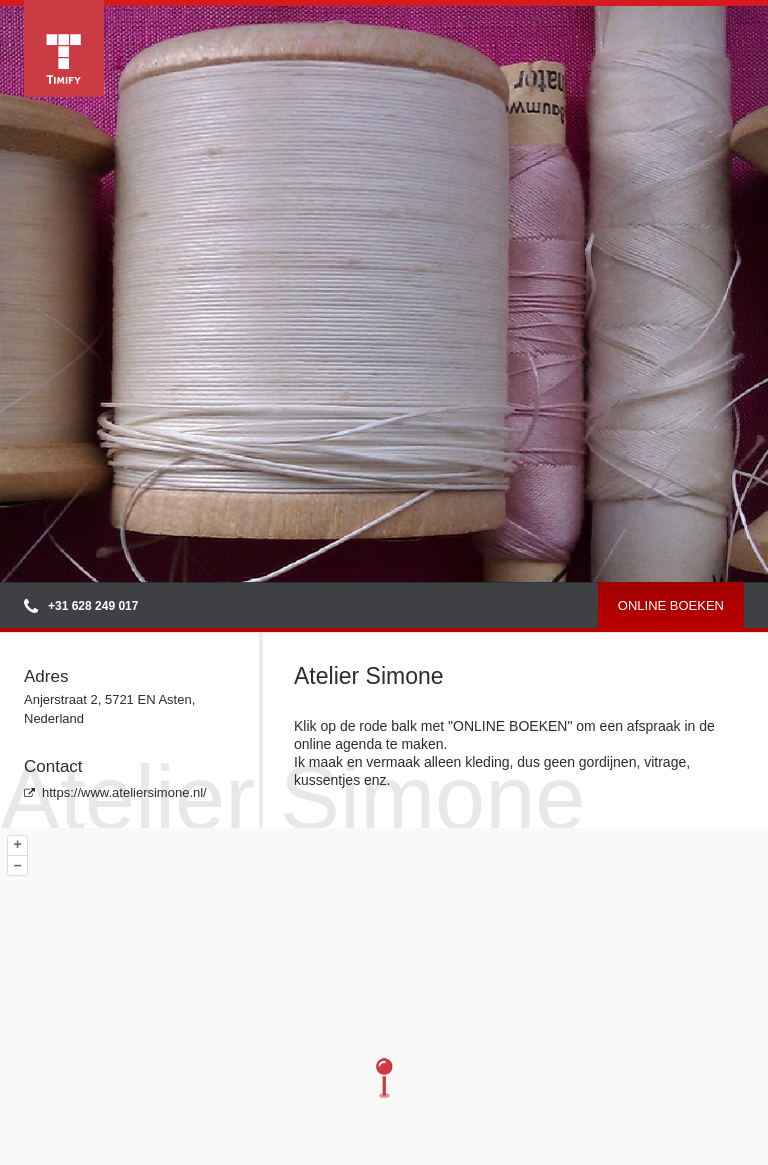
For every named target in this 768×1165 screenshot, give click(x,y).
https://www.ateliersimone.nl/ (115, 792)
